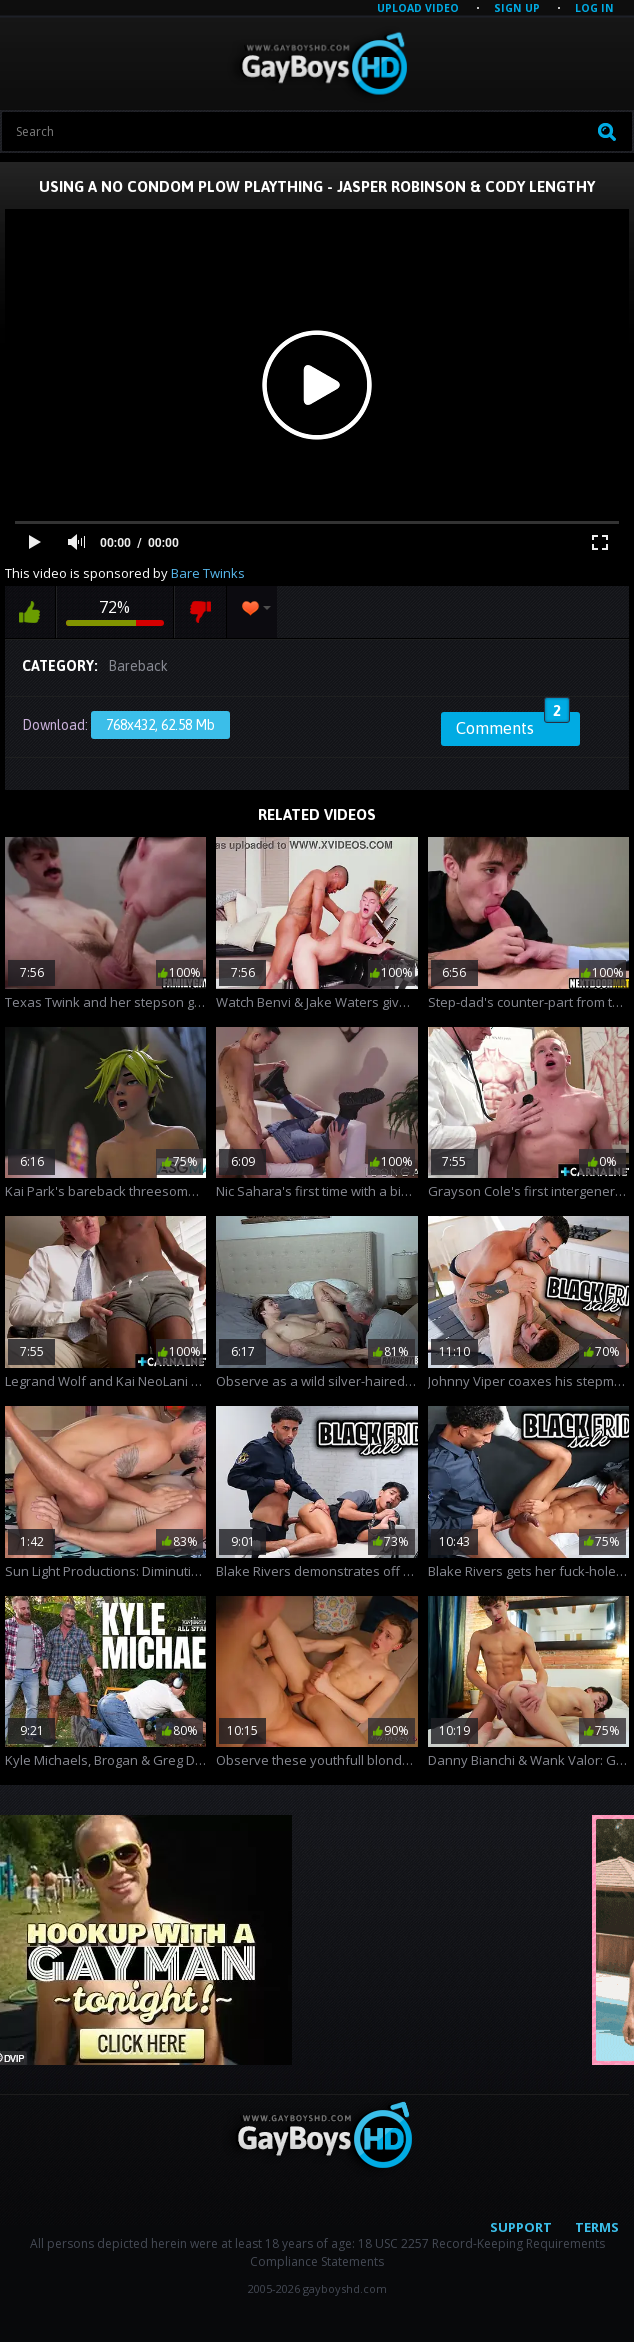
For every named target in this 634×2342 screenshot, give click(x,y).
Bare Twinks (208, 573)
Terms (597, 2227)
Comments (513, 725)
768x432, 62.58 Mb (160, 725)
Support (521, 2227)
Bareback (138, 666)
